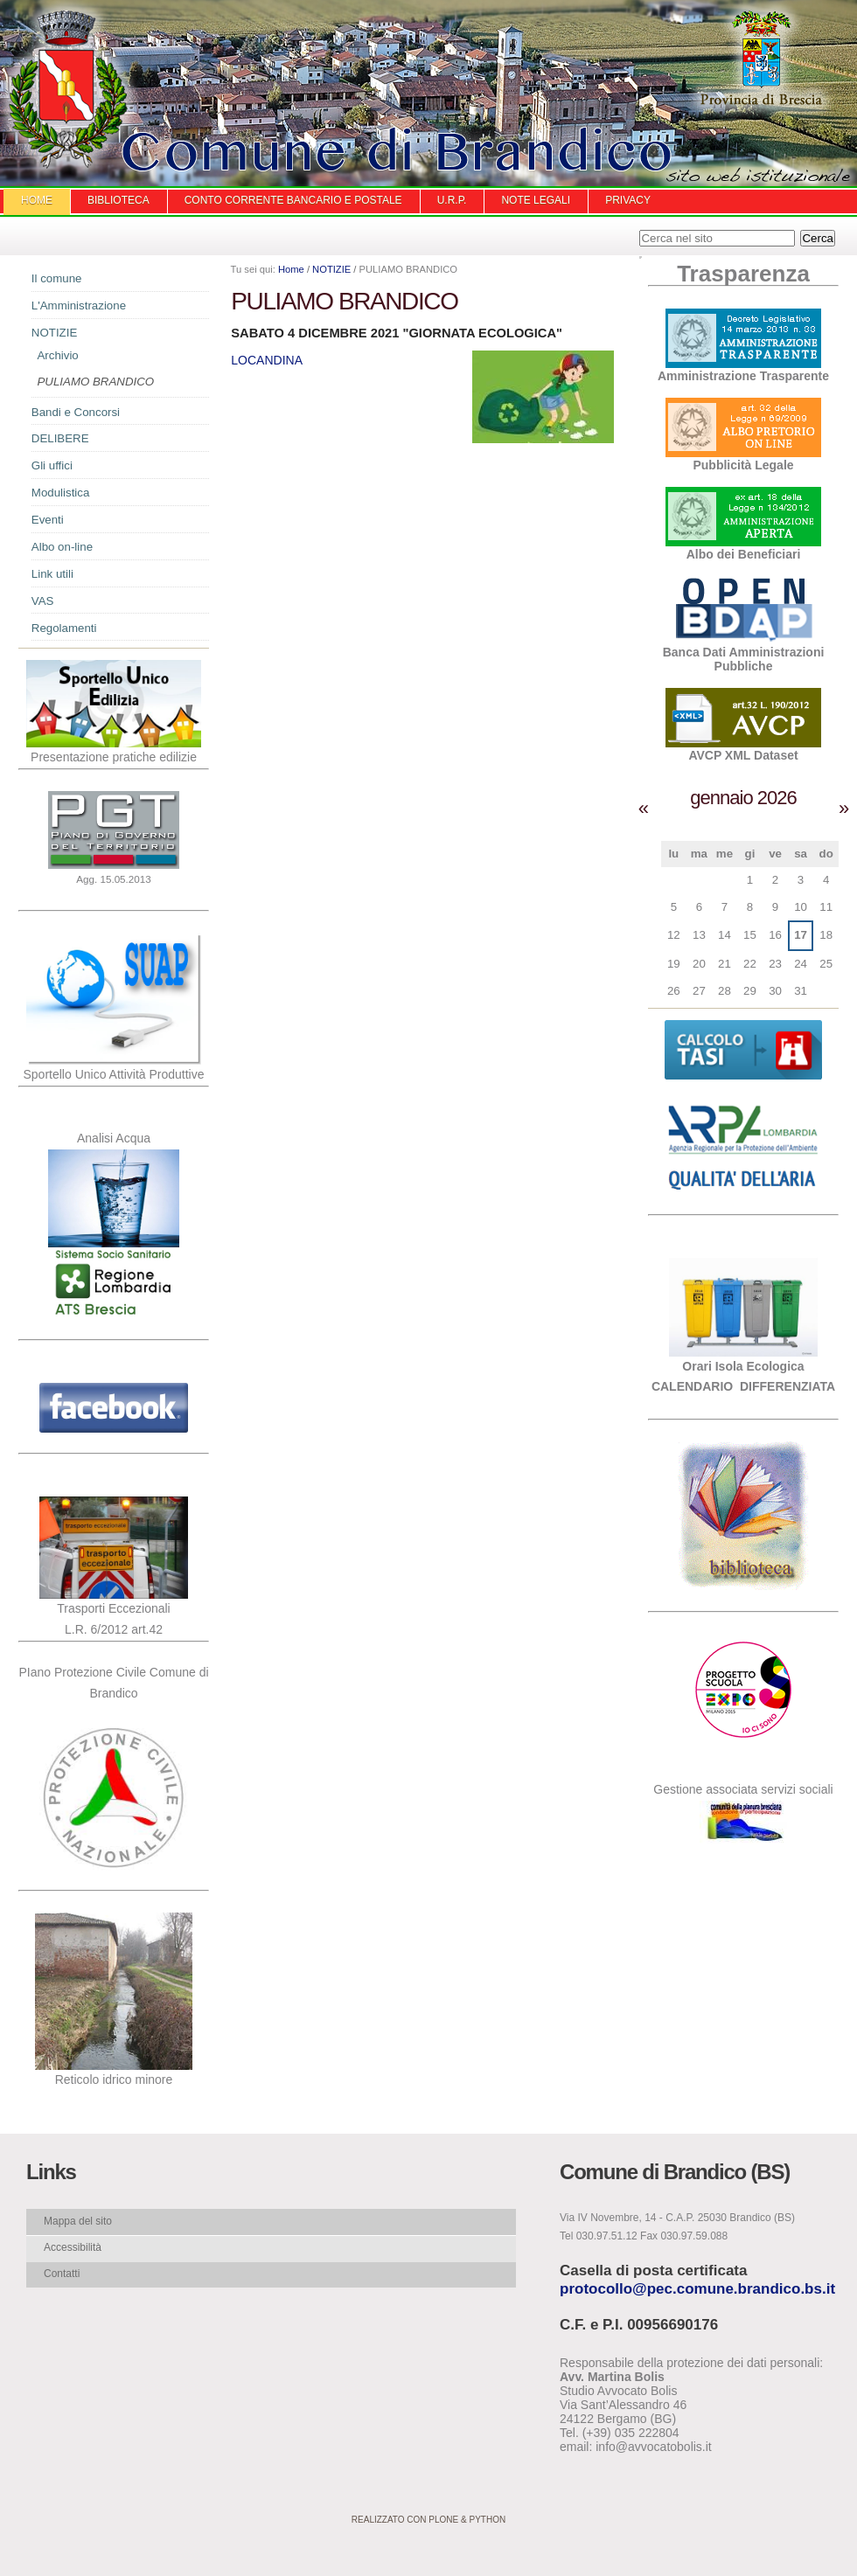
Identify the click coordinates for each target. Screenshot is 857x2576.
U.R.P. (452, 200)
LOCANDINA (267, 360)
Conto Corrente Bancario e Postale (293, 200)
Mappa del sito (78, 2221)
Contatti (62, 2273)
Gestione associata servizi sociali (743, 1789)
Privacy (628, 200)
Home (36, 200)
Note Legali (535, 200)
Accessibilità (72, 2247)
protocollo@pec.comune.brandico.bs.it (697, 2289)
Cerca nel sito (638, 229)
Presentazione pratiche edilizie (114, 757)
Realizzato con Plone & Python (428, 2519)
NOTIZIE (331, 269)
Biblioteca (118, 200)
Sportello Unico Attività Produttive (114, 1074)
